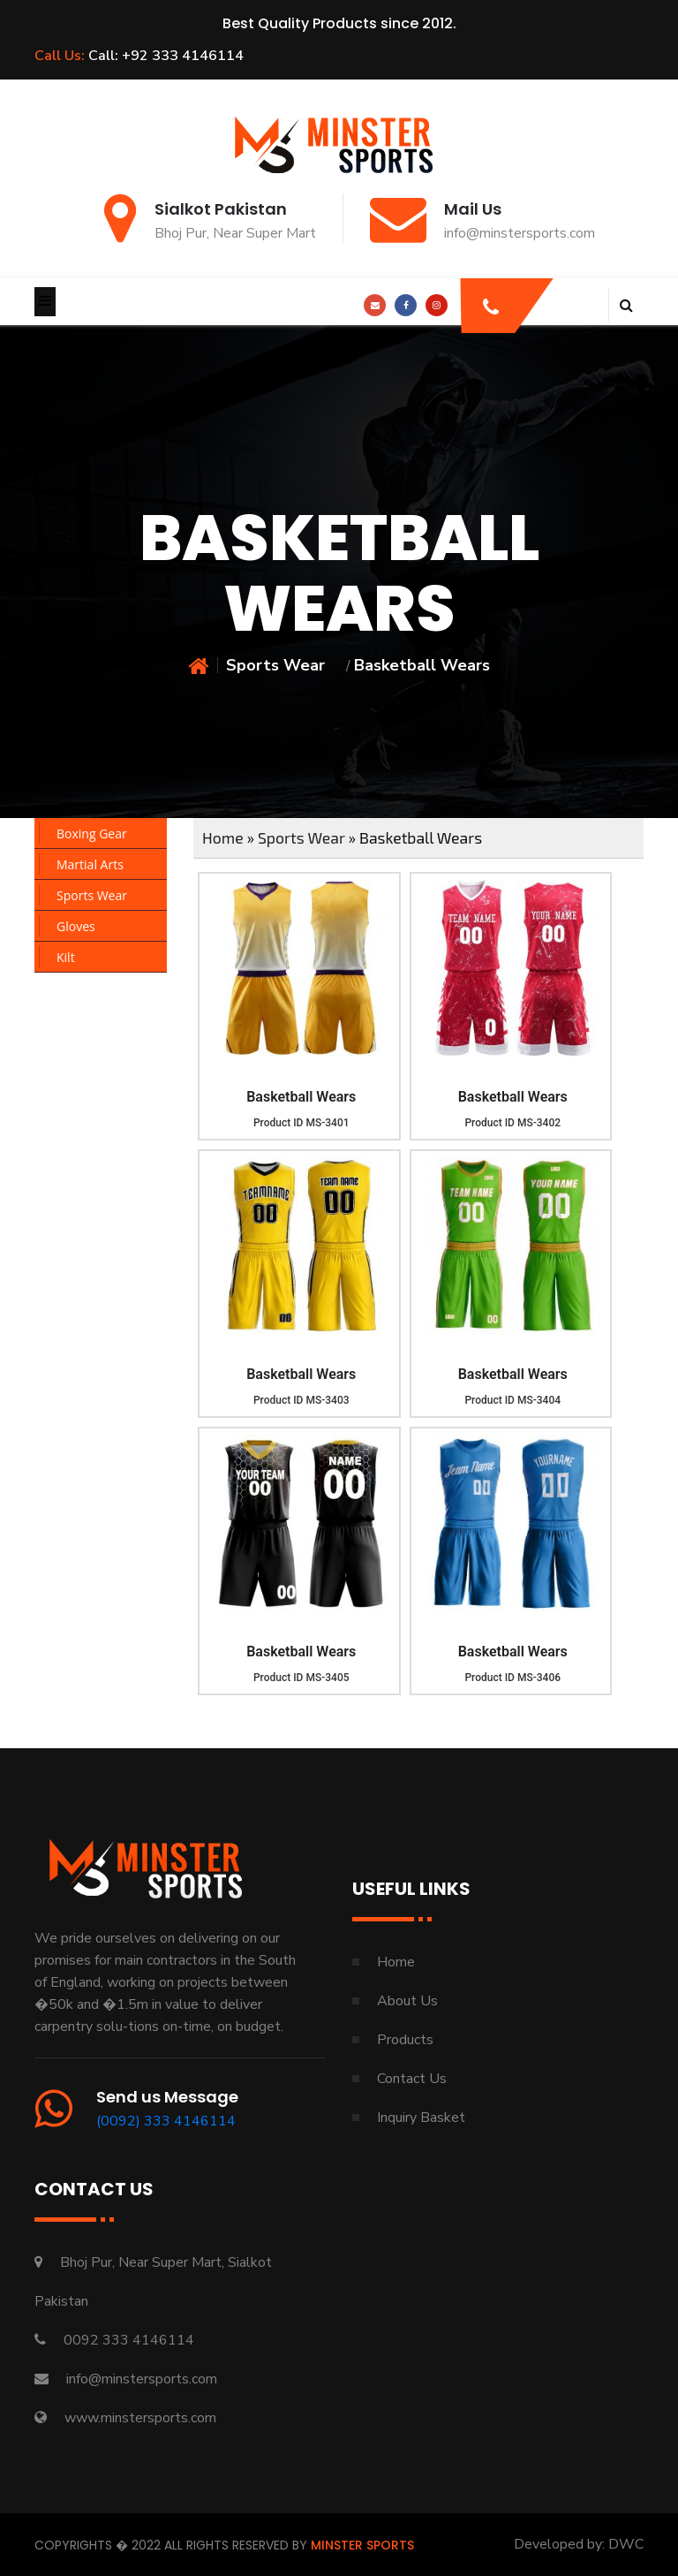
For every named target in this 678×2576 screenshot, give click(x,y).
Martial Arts (90, 864)
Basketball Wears (301, 1096)
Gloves (75, 926)
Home (223, 837)
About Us (407, 2001)
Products (405, 2039)
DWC (626, 2544)
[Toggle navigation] (45, 301)
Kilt (65, 957)
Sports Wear (275, 665)
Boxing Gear (91, 833)
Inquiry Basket (421, 2117)
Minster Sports (362, 2545)
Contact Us (412, 2078)
